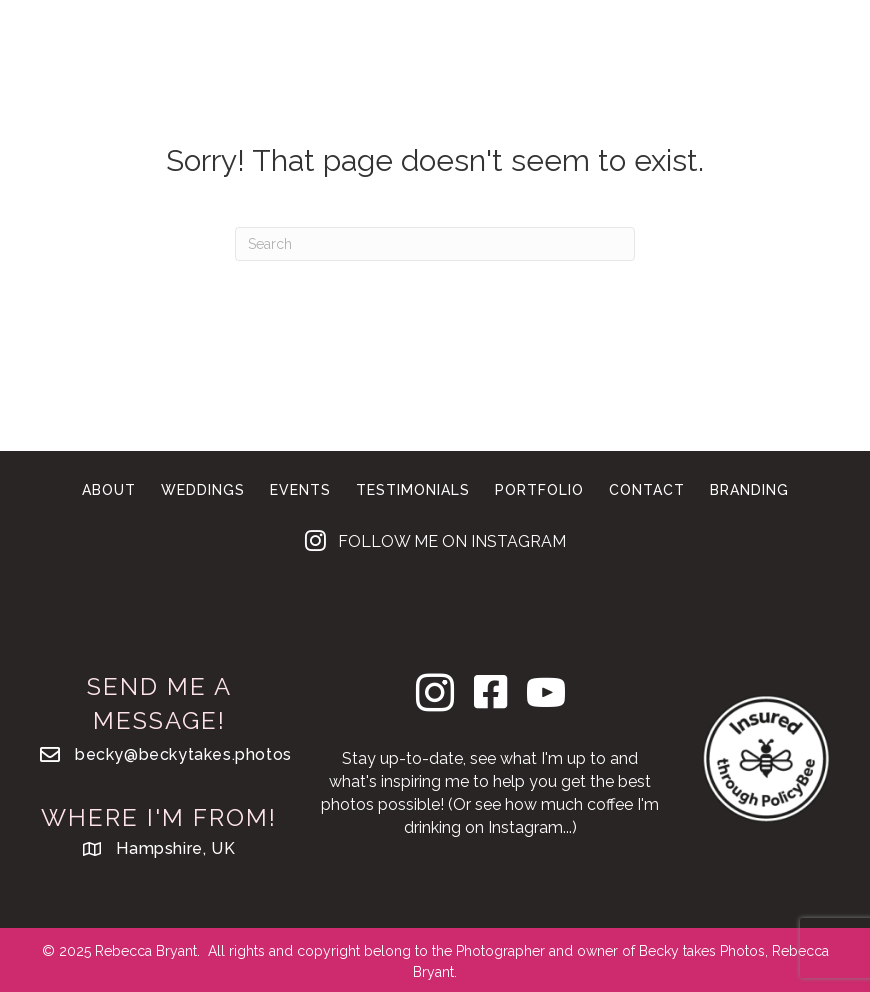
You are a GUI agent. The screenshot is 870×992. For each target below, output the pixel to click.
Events (469, 48)
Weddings (360, 48)
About (560, 48)
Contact (499, 74)
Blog (592, 74)
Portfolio (667, 48)
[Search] (435, 244)
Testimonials (413, 490)
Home (260, 48)
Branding (385, 74)
